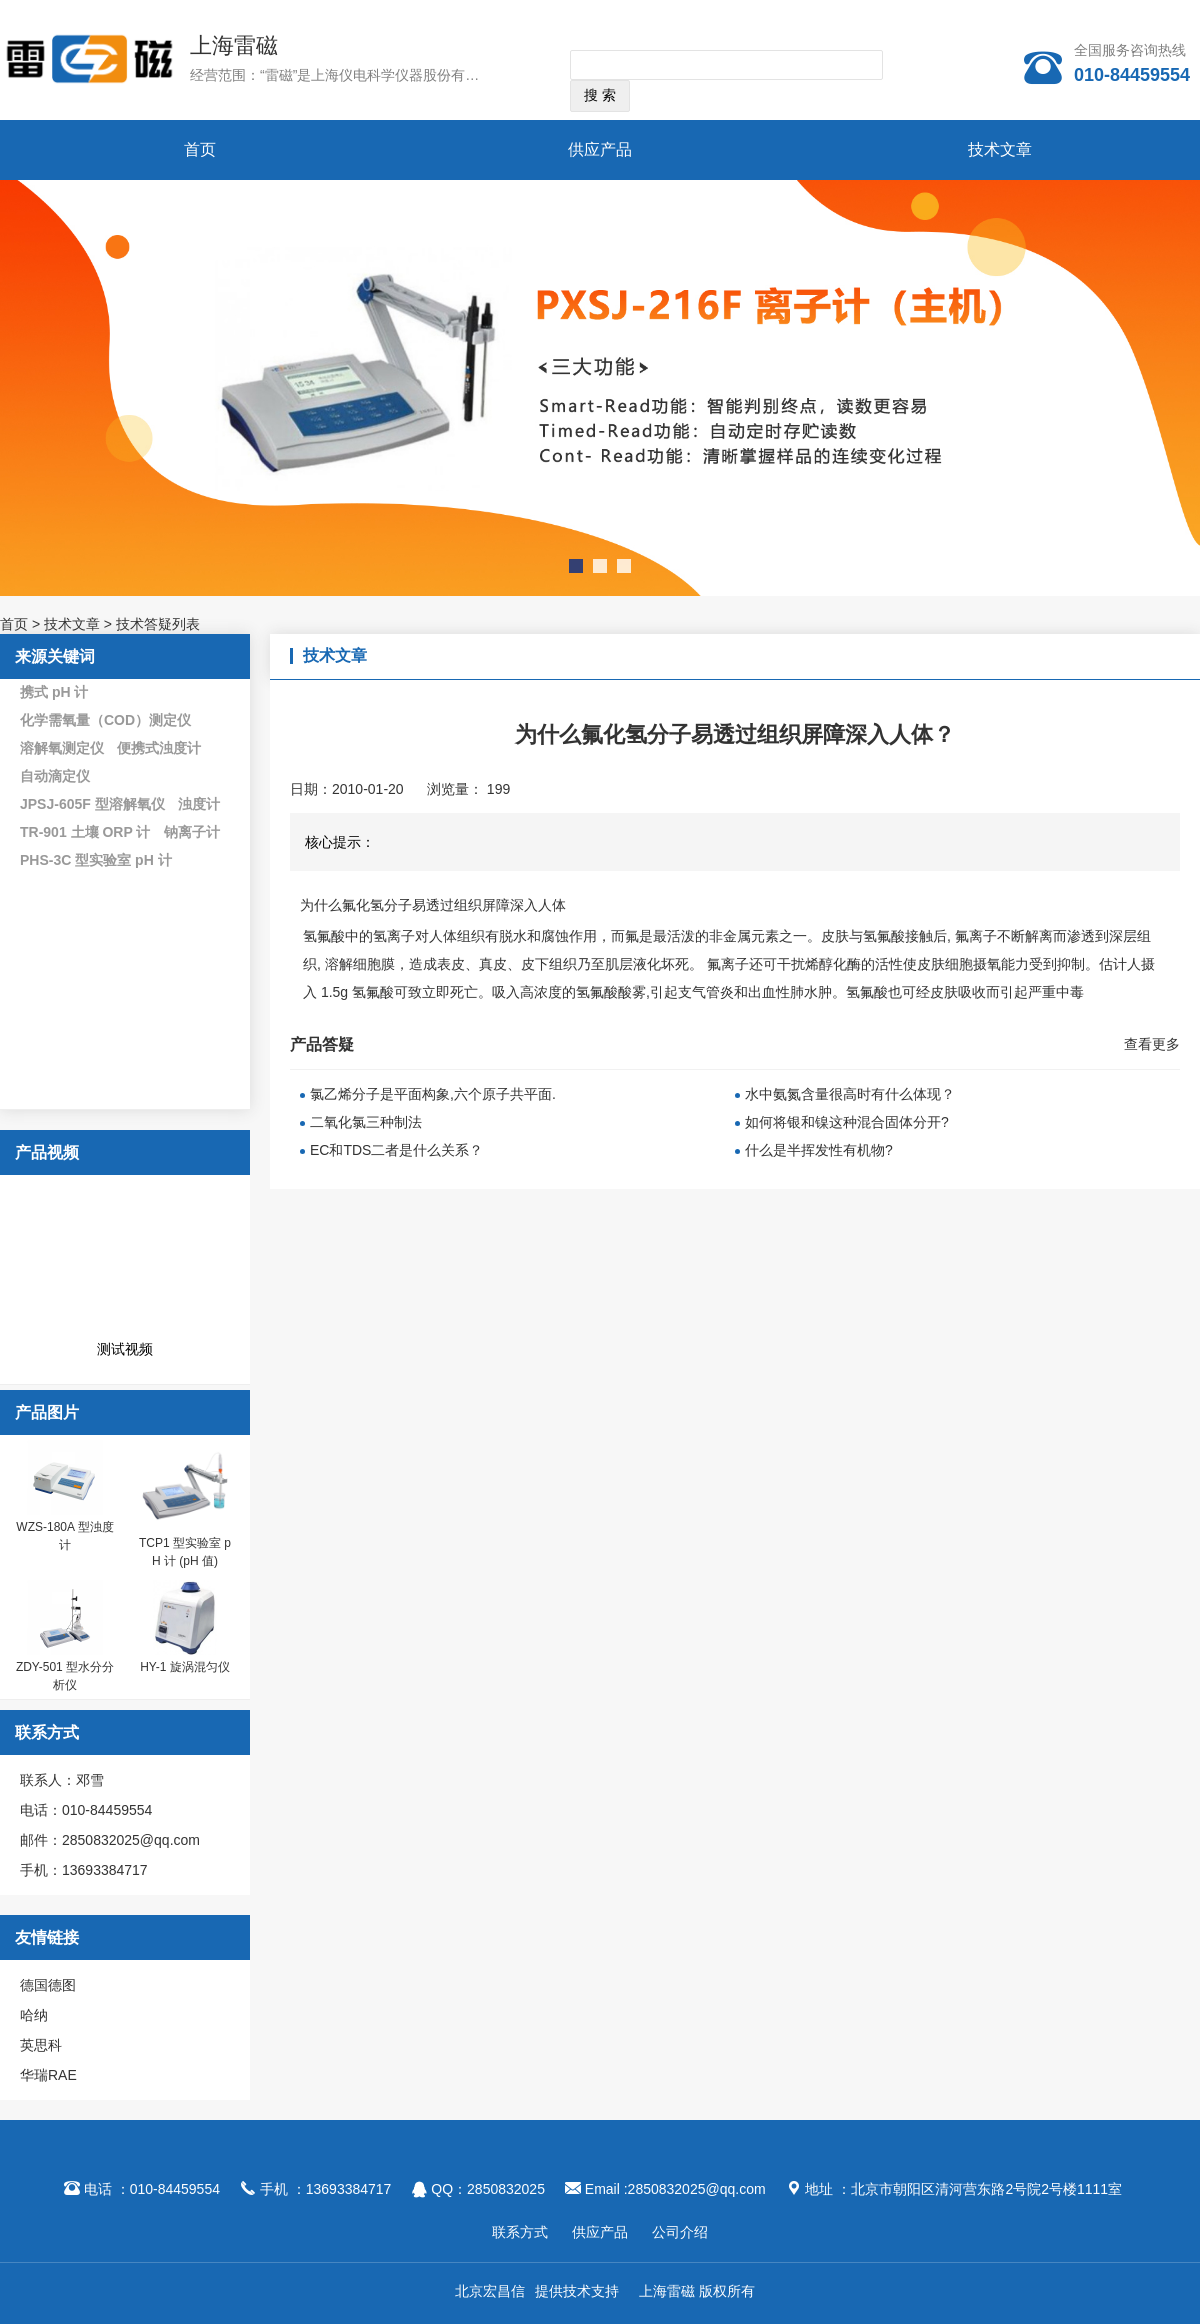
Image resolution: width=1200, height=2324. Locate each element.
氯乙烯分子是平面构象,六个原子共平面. (433, 1094)
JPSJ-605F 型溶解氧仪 (92, 804)
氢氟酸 (324, 936)
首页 (200, 149)
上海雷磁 (234, 45)
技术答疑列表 (158, 624)
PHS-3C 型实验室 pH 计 (96, 860)
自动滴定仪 (55, 776)
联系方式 (520, 2232)
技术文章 (1000, 149)
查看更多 (1152, 1044)
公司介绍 (680, 2232)
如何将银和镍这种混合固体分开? (847, 1122)
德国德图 (48, 1985)
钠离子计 (192, 832)
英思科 (41, 2045)
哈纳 (34, 2015)
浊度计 (199, 804)
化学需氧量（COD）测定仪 (105, 720)
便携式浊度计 (159, 748)
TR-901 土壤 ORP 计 (85, 832)
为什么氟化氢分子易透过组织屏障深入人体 (435, 905)
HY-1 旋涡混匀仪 (185, 1667)
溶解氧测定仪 (62, 748)
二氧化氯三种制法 (366, 1122)
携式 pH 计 (54, 692)
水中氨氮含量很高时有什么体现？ (850, 1094)
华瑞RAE (48, 2075)
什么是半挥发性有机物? (819, 1150)
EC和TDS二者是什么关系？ (396, 1150)
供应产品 (600, 149)
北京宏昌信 (490, 2291)
